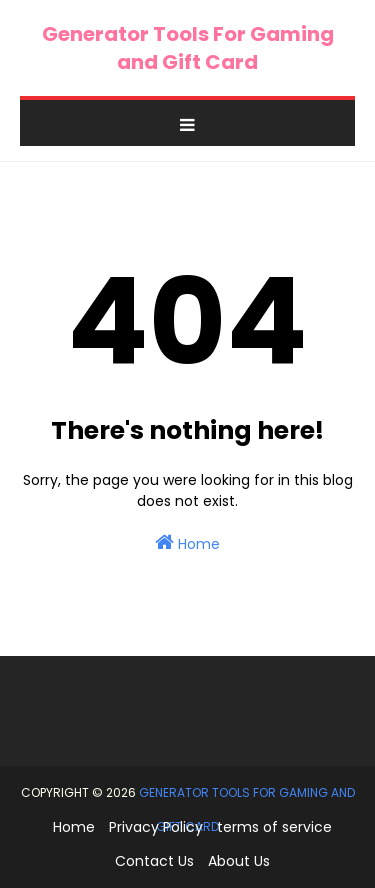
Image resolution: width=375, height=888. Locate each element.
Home (187, 543)
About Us (239, 861)
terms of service (274, 827)
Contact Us (154, 861)
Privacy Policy (156, 827)
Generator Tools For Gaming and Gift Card (188, 48)
